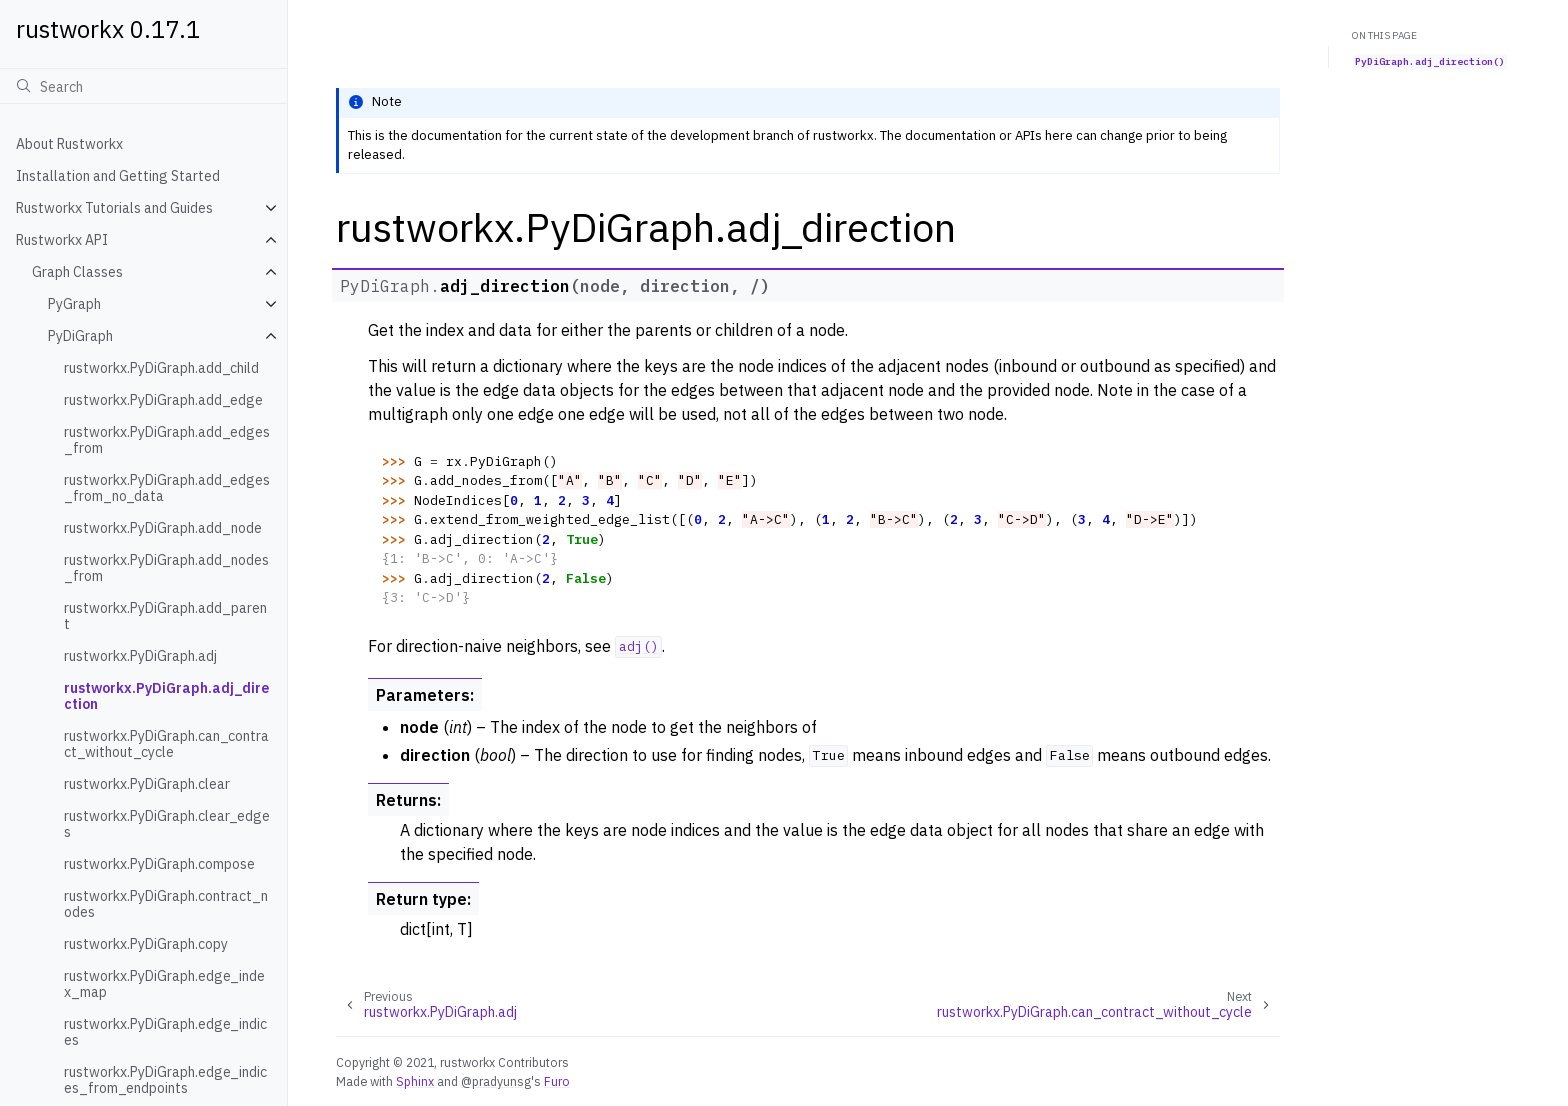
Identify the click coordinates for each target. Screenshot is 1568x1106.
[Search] (143, 86)
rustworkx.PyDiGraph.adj (140, 656)
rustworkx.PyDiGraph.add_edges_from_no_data (167, 488)
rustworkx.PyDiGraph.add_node (163, 528)
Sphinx (415, 1081)
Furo (557, 1081)
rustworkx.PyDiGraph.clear (147, 784)
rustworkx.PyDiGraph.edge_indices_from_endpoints (165, 1080)
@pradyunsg (496, 1081)
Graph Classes (77, 272)
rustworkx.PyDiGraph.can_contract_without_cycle (166, 744)
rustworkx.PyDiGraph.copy (146, 944)
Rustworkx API (62, 240)
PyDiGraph (80, 336)
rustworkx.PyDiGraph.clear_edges (167, 824)
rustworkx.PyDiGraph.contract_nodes (166, 904)
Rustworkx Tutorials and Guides (114, 208)
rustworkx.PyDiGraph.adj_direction (166, 696)
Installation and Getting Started (118, 176)
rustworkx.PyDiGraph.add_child (161, 368)
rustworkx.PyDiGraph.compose (159, 864)
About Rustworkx (69, 144)
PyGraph (74, 304)
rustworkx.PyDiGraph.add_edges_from (167, 440)
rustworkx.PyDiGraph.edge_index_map (164, 984)
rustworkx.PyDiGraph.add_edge (163, 400)
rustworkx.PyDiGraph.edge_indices (165, 1032)
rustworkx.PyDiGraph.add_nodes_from (166, 568)
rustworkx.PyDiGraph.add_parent (165, 616)
